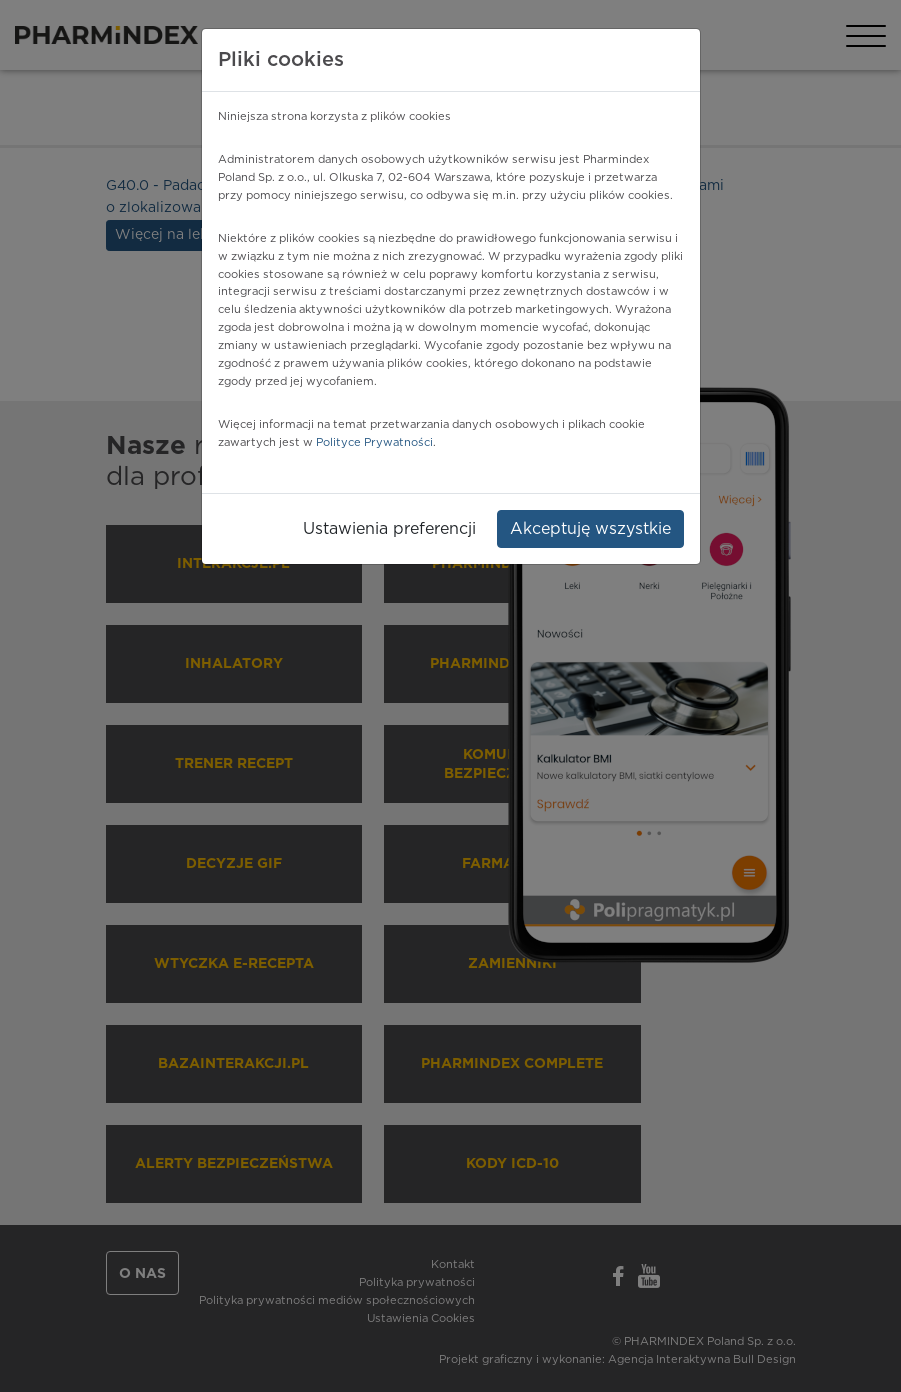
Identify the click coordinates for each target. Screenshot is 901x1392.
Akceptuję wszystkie (590, 529)
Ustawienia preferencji (389, 529)
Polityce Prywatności (374, 442)
